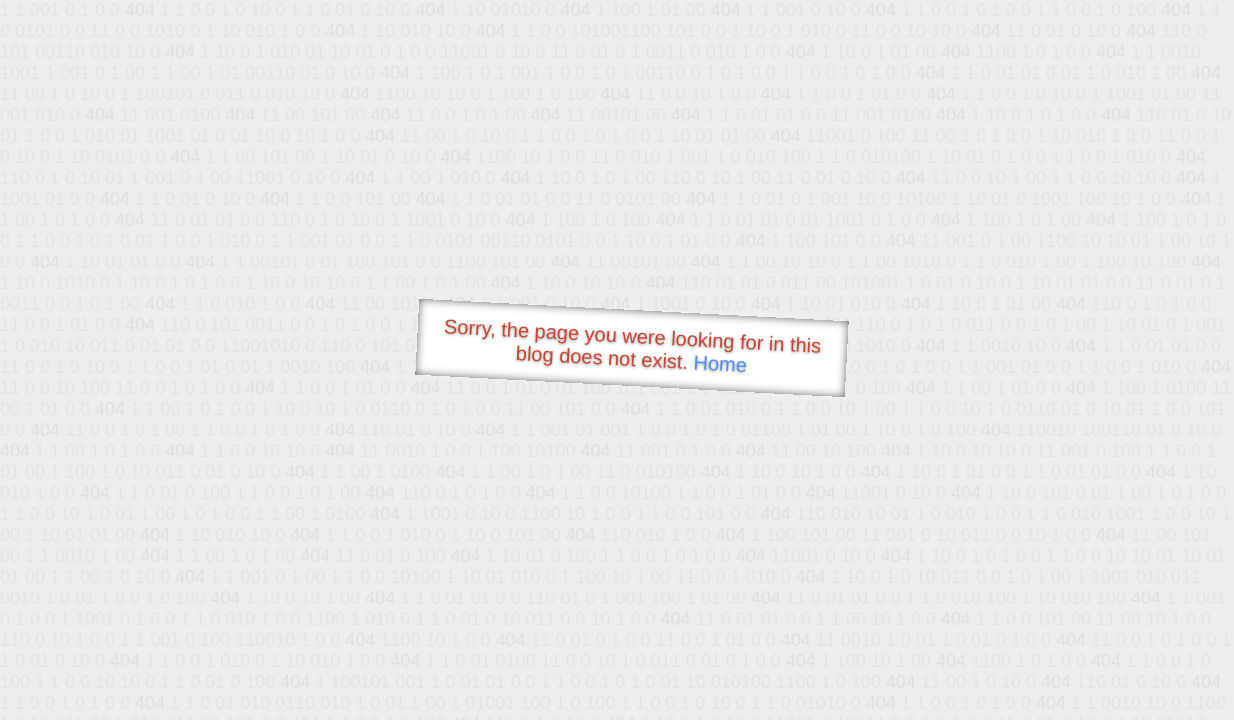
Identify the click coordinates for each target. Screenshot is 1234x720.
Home (720, 363)
